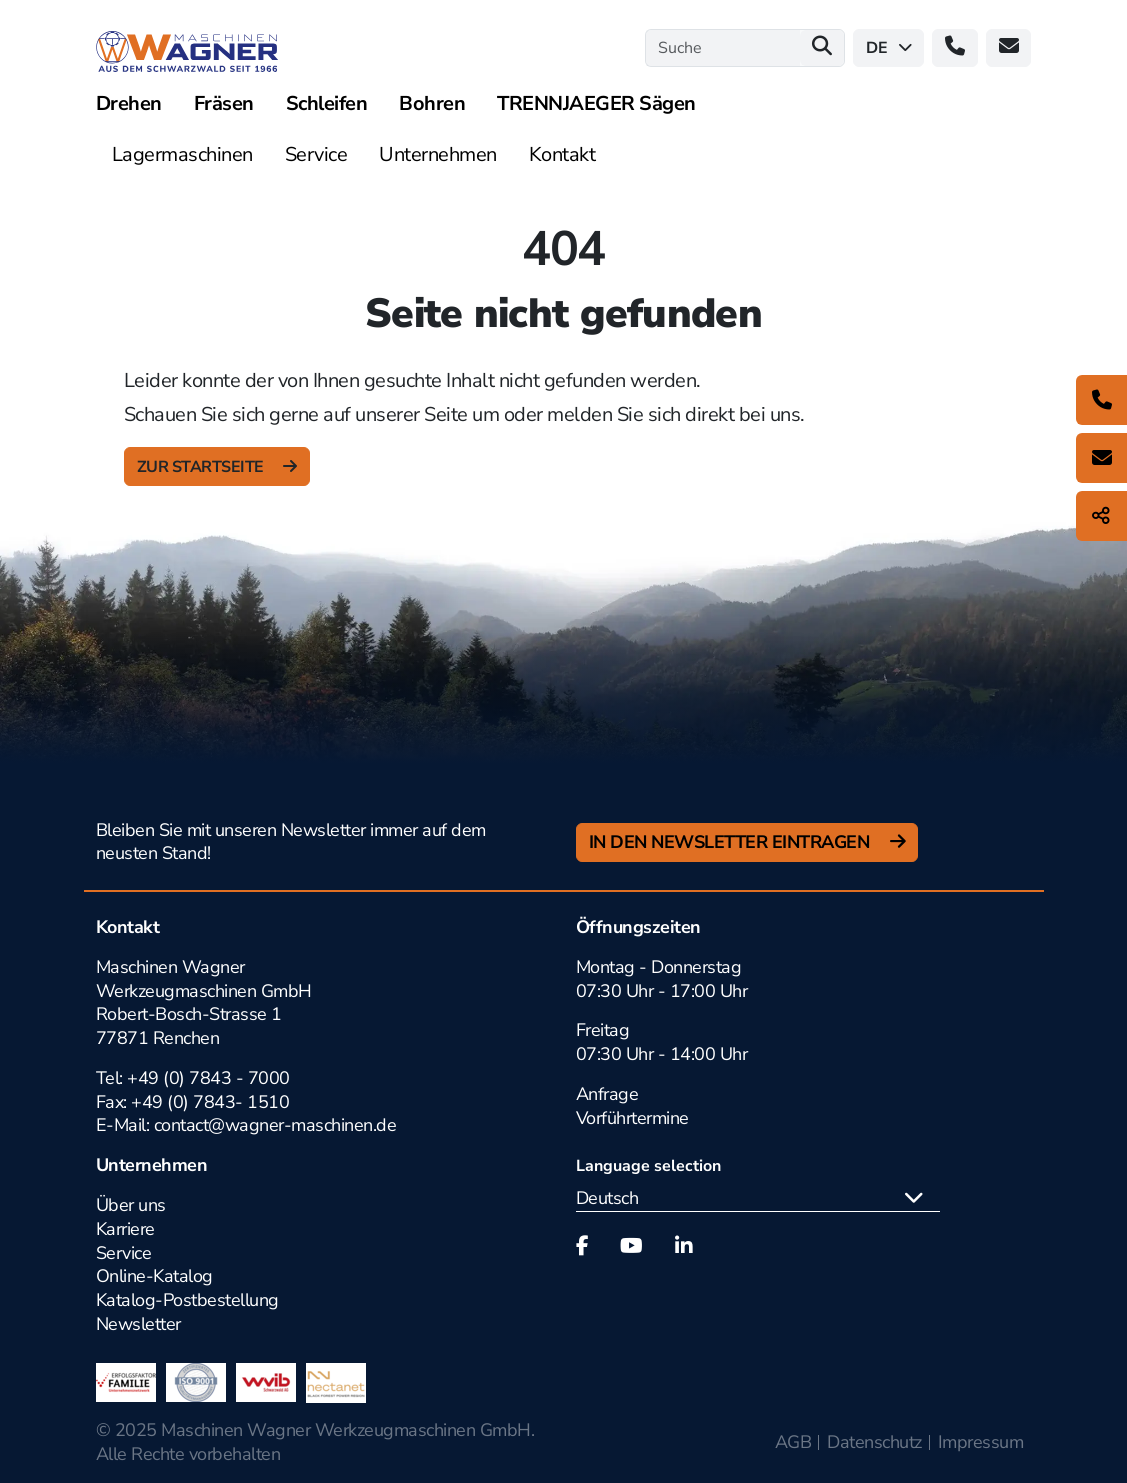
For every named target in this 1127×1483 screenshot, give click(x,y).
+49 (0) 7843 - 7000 (208, 1078)
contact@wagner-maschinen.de (277, 1125)
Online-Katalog (154, 1276)
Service (124, 1253)
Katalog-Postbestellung (187, 1300)
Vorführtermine (632, 1118)
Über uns (131, 1205)
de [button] (889, 48)
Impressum (981, 1442)
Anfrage (607, 1094)
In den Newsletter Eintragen (731, 842)
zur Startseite (202, 467)
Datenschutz (874, 1442)
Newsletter (138, 1324)
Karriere (125, 1229)
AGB (793, 1442)
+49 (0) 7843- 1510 (210, 1102)
